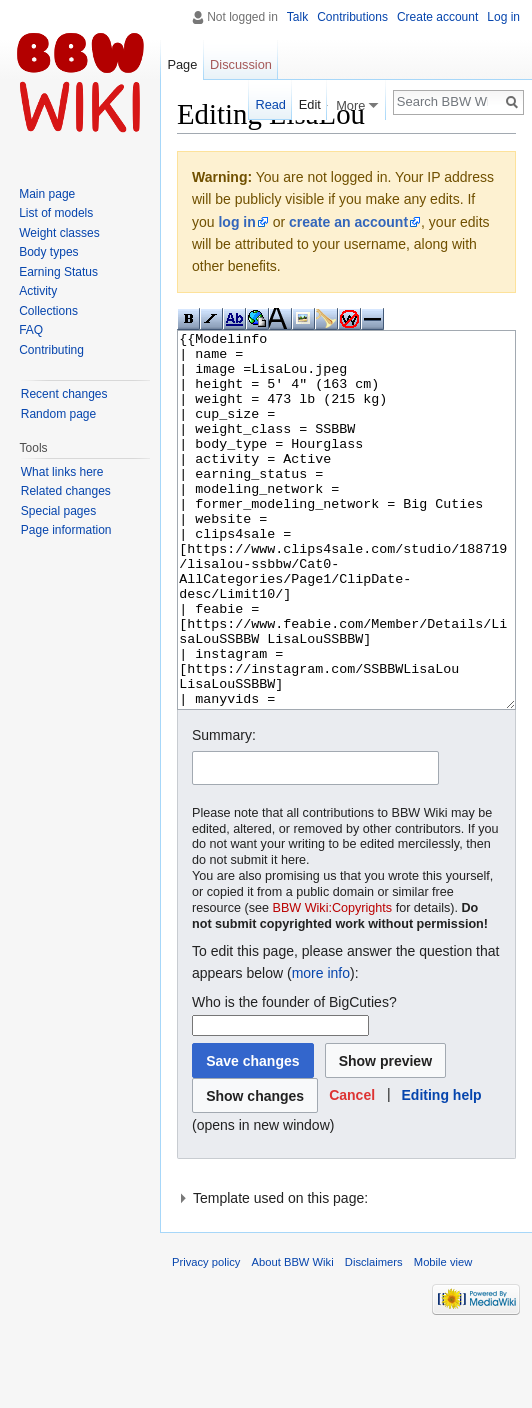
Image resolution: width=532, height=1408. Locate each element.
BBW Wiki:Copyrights (333, 983)
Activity (38, 291)
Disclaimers (374, 1337)
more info (321, 1048)
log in (236, 222)
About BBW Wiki (293, 1337)
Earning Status (58, 272)
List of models (56, 213)
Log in (503, 17)
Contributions (352, 17)
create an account (348, 222)
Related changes (66, 491)
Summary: (224, 810)
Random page (58, 414)
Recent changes (64, 394)
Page (182, 64)
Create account (437, 17)
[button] (352, 1170)
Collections (48, 311)
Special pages (58, 511)
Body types (48, 252)
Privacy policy (206, 1337)
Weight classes (59, 233)
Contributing (51, 350)
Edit (310, 104)
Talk (297, 17)
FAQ (31, 330)
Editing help (442, 1170)
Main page (47, 194)
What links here (62, 472)
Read (270, 104)
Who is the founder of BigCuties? (294, 1077)
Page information (66, 530)
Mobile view (443, 1337)
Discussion (241, 64)
